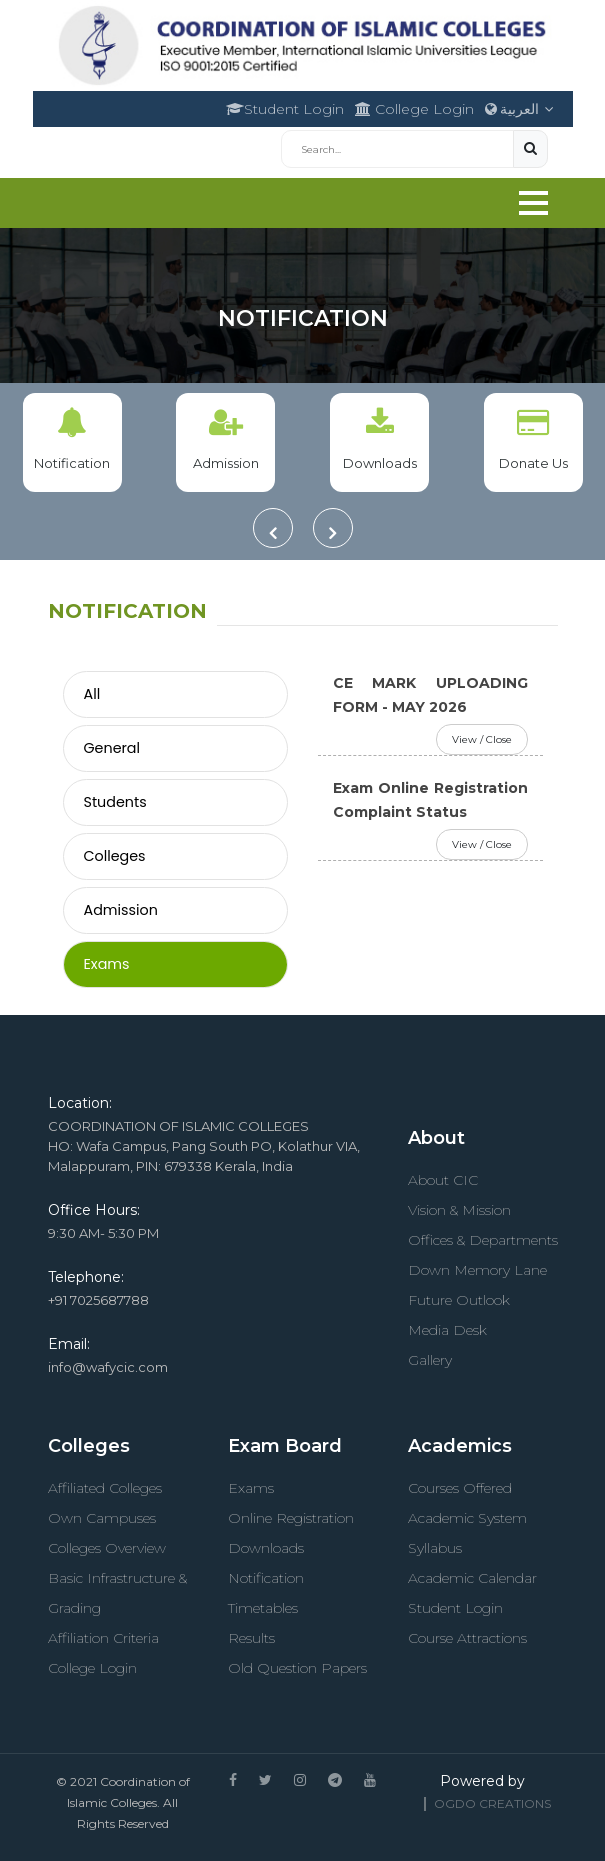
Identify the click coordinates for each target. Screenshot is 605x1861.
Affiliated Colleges (105, 1488)
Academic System (467, 1518)
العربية (519, 109)
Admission (121, 910)
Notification (266, 1578)
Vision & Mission (459, 1210)
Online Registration (291, 1518)
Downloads (266, 1548)
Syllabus (435, 1548)
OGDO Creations (492, 1803)
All (92, 694)
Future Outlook (459, 1300)
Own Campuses (102, 1518)
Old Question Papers (297, 1668)
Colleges (115, 856)
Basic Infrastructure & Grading (117, 1593)
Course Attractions (467, 1638)
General (112, 748)
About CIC (443, 1180)
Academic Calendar (472, 1578)
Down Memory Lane (477, 1270)
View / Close (482, 739)
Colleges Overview (107, 1548)
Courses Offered (460, 1488)
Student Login (285, 109)
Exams (107, 964)
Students (115, 802)
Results (251, 1638)
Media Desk (447, 1330)
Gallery (430, 1360)
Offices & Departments (483, 1240)
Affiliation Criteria (103, 1638)
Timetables (263, 1608)
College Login (414, 109)
